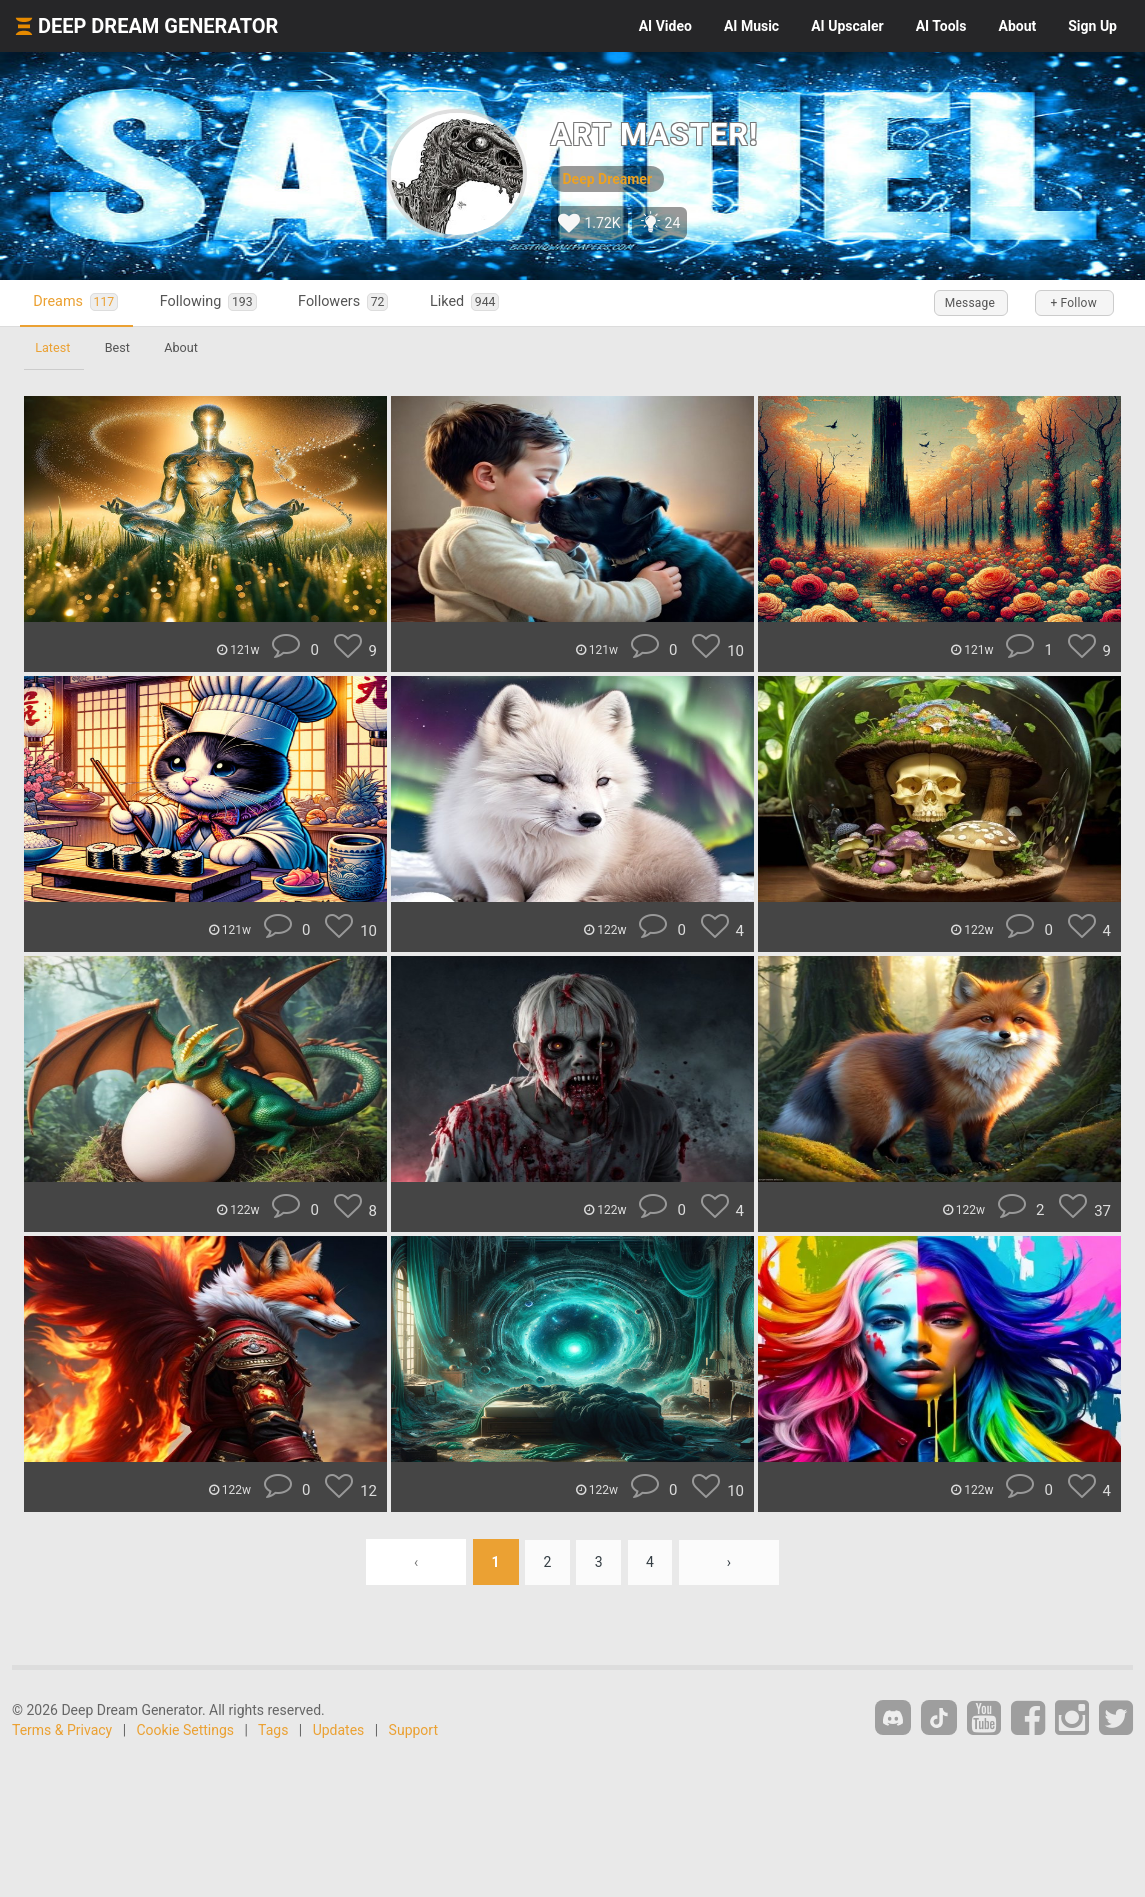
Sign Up (1092, 26)
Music (751, 26)
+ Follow (1073, 303)
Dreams (78, 302)
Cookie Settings (186, 1730)
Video (665, 26)
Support (413, 1730)
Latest (53, 347)
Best (119, 347)
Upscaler (847, 26)
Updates (339, 1730)
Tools (941, 26)
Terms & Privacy (62, 1730)
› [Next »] (731, 1562)
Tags (273, 1730)
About (1017, 26)
